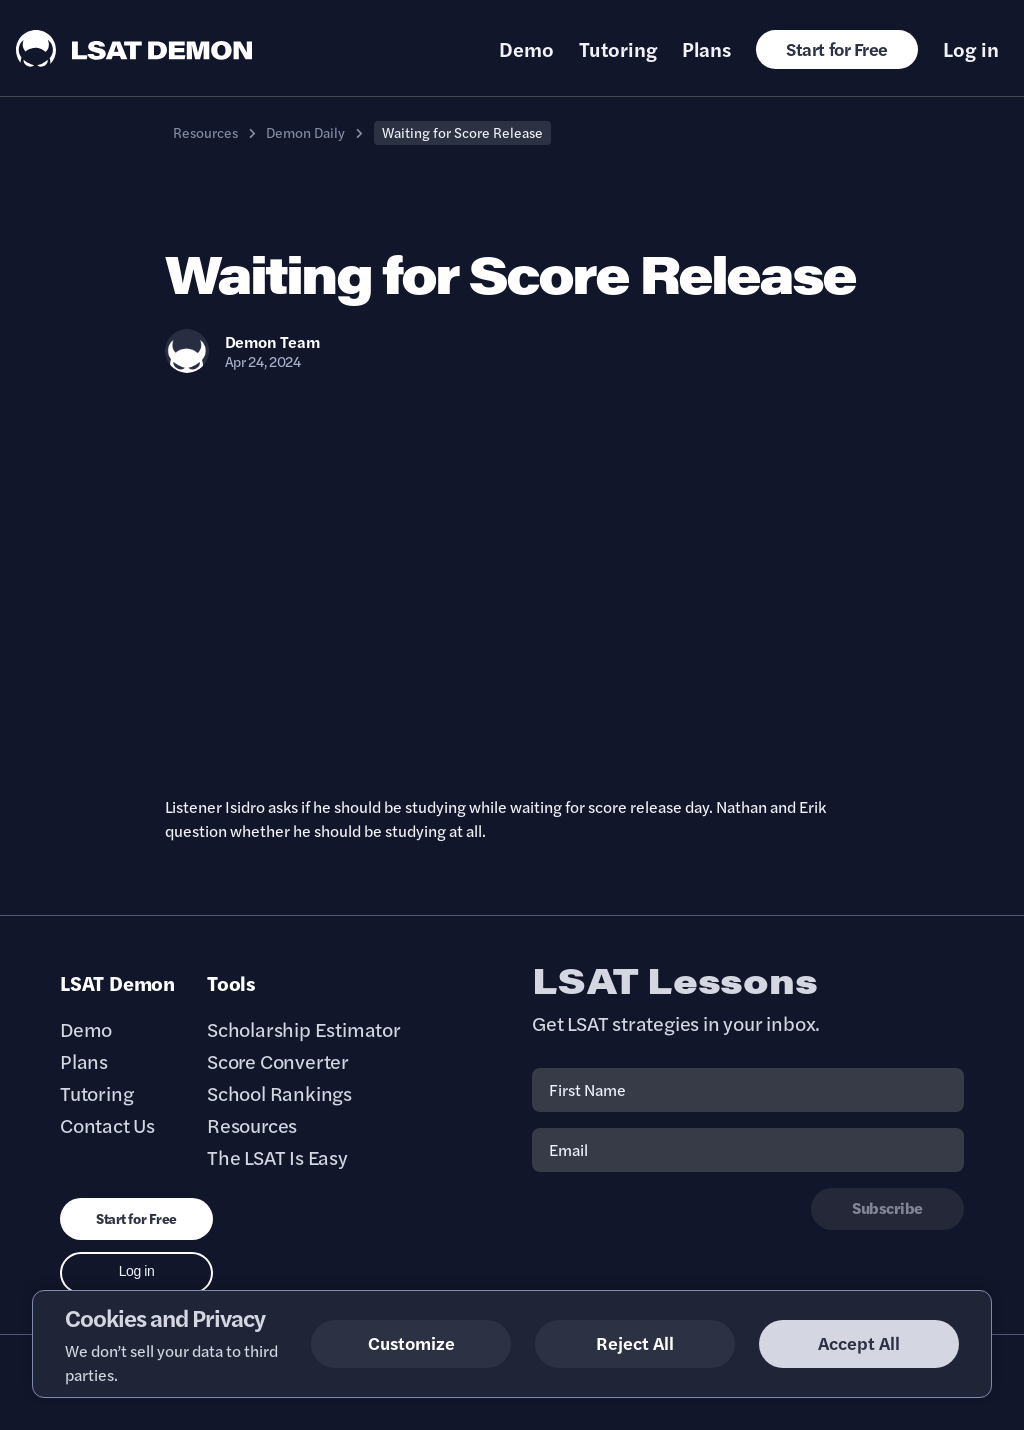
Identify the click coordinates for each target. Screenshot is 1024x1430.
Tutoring (618, 49)
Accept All (859, 1342)
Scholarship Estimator (304, 1029)
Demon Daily (305, 132)
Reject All (635, 1342)
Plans (706, 49)
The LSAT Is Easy (277, 1157)
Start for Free (837, 48)
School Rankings (279, 1093)
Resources (205, 132)
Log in (971, 49)
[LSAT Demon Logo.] (134, 48)
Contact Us (107, 1125)
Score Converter (278, 1061)
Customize (411, 1342)
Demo (526, 49)
